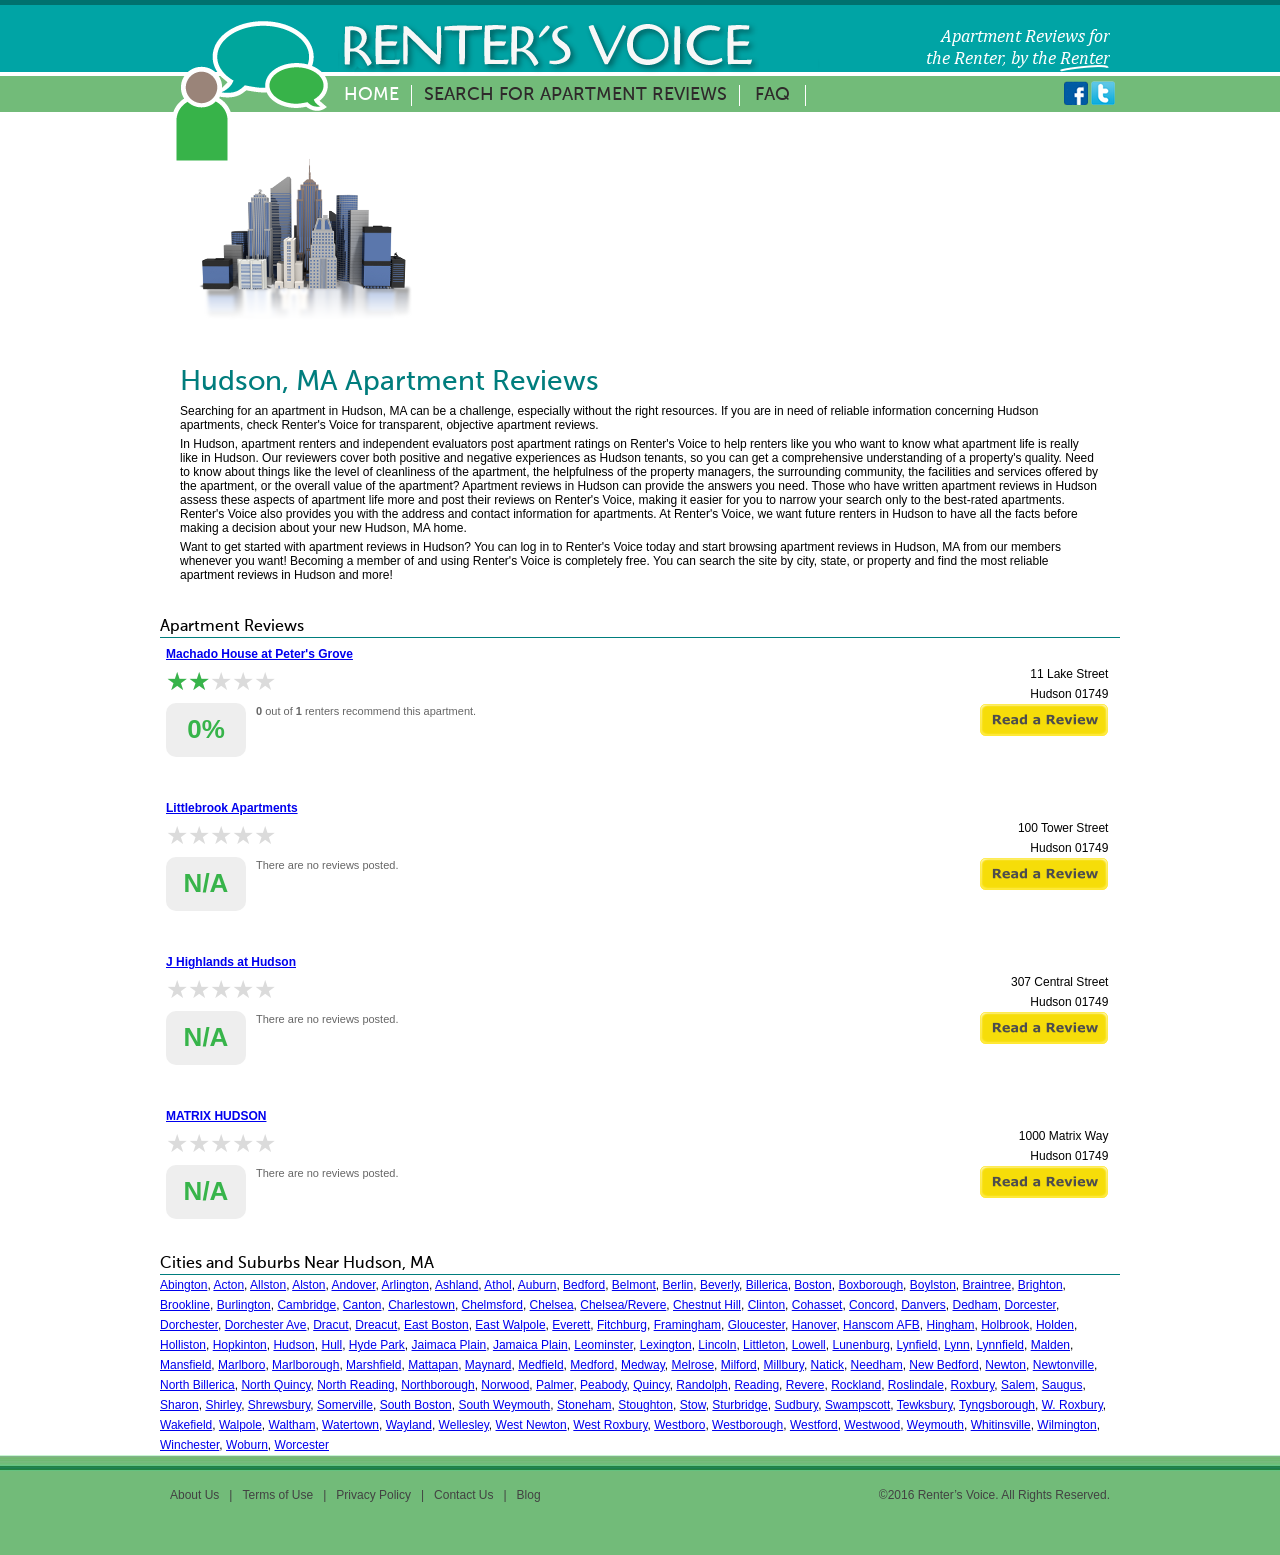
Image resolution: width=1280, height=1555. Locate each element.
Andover (354, 1285)
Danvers (923, 1305)
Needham (877, 1365)
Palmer (554, 1385)
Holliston (183, 1345)
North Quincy (275, 1385)
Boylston (933, 1285)
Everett (571, 1325)
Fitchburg (622, 1325)
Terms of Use (277, 1495)
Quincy (651, 1385)
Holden (1055, 1325)
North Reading (355, 1385)
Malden (1050, 1345)
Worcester (302, 1445)
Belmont (634, 1285)
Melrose (692, 1365)
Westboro (679, 1425)
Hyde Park (377, 1345)
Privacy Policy (373, 1495)
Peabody (603, 1385)
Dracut (330, 1325)
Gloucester (756, 1325)
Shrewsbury (279, 1405)
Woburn (247, 1445)
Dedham (975, 1305)
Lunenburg (860, 1345)
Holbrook (1005, 1325)
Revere (805, 1385)
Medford (592, 1365)
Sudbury (796, 1405)
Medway (643, 1365)
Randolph (701, 1385)
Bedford (584, 1285)
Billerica (767, 1285)
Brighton (1040, 1285)
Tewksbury (925, 1405)
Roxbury (973, 1385)
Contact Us (463, 1495)
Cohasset (817, 1305)
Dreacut (376, 1325)
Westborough (747, 1425)
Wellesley (464, 1425)
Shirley (223, 1405)
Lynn (957, 1345)
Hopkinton (240, 1345)
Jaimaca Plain (449, 1345)
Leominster (603, 1345)
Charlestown (421, 1305)
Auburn (537, 1285)
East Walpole (510, 1325)
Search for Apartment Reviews (575, 95)
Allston (268, 1285)
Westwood (872, 1425)
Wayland (409, 1425)
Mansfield (185, 1365)
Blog (529, 1495)
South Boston (416, 1405)
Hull (331, 1345)
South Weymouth (504, 1405)
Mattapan (433, 1365)
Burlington (244, 1305)
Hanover (814, 1325)
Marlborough (305, 1365)
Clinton (766, 1305)
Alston (308, 1285)
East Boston (436, 1325)
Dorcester (1030, 1305)
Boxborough (870, 1285)
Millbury (783, 1365)
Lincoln (717, 1345)
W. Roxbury (1072, 1405)
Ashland (456, 1285)
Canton (362, 1305)
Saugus (1062, 1385)
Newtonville (1063, 1365)
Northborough (437, 1385)
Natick (827, 1365)
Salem (1018, 1385)
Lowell (809, 1345)
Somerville (345, 1405)
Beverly (719, 1285)
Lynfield (917, 1345)
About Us (194, 1495)
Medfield (540, 1365)
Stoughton (645, 1405)
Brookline (185, 1305)
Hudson (293, 1345)
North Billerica (197, 1385)
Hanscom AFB (881, 1325)
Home (371, 95)
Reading (756, 1385)
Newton (1005, 1365)
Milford (739, 1365)
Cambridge (306, 1305)
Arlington (405, 1285)
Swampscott (857, 1405)
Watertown (350, 1425)
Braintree (986, 1285)
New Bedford (943, 1365)
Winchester (189, 1445)
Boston (812, 1285)
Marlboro (241, 1365)
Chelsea (552, 1305)
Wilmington (1066, 1425)
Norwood (505, 1385)
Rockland (856, 1385)
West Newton (531, 1425)
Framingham (687, 1325)
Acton (228, 1285)
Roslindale (916, 1385)
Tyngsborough (997, 1405)
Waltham (292, 1425)
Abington (183, 1285)
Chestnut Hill (707, 1305)
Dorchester (189, 1325)
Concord (871, 1305)
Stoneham (584, 1405)
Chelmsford (492, 1305)
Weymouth (935, 1425)
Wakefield (186, 1425)
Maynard (488, 1365)
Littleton (764, 1345)
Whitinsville (1001, 1425)
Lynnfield (1000, 1345)
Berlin (678, 1285)
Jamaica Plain (530, 1345)
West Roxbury (610, 1425)
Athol (497, 1285)
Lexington (666, 1345)
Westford (814, 1425)
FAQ (772, 95)
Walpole (240, 1425)
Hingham (950, 1325)
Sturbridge (739, 1405)
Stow (693, 1405)
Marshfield (373, 1365)
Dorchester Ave (266, 1325)
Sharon (179, 1405)
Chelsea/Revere (623, 1305)
